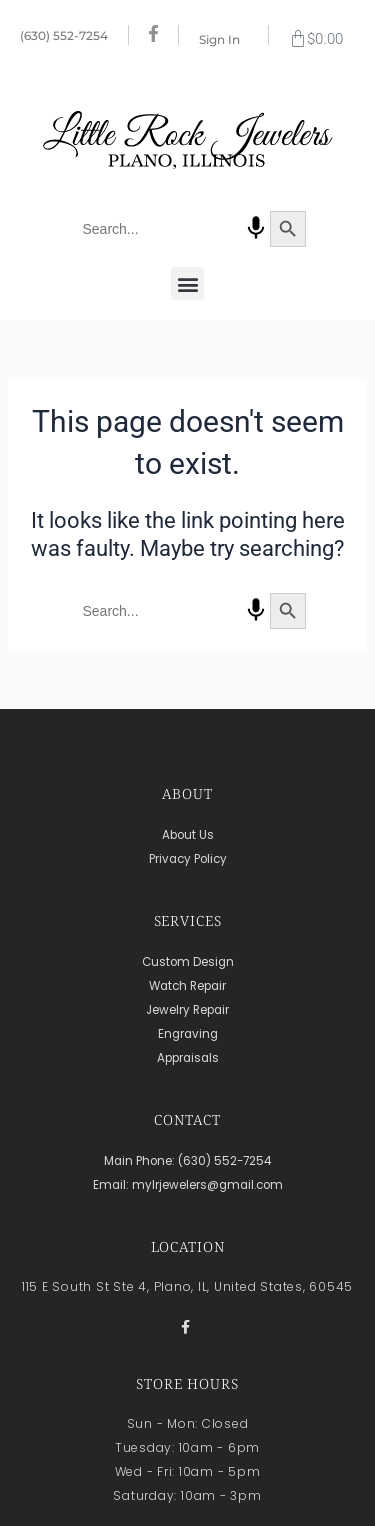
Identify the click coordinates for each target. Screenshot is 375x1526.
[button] (187, 283)
